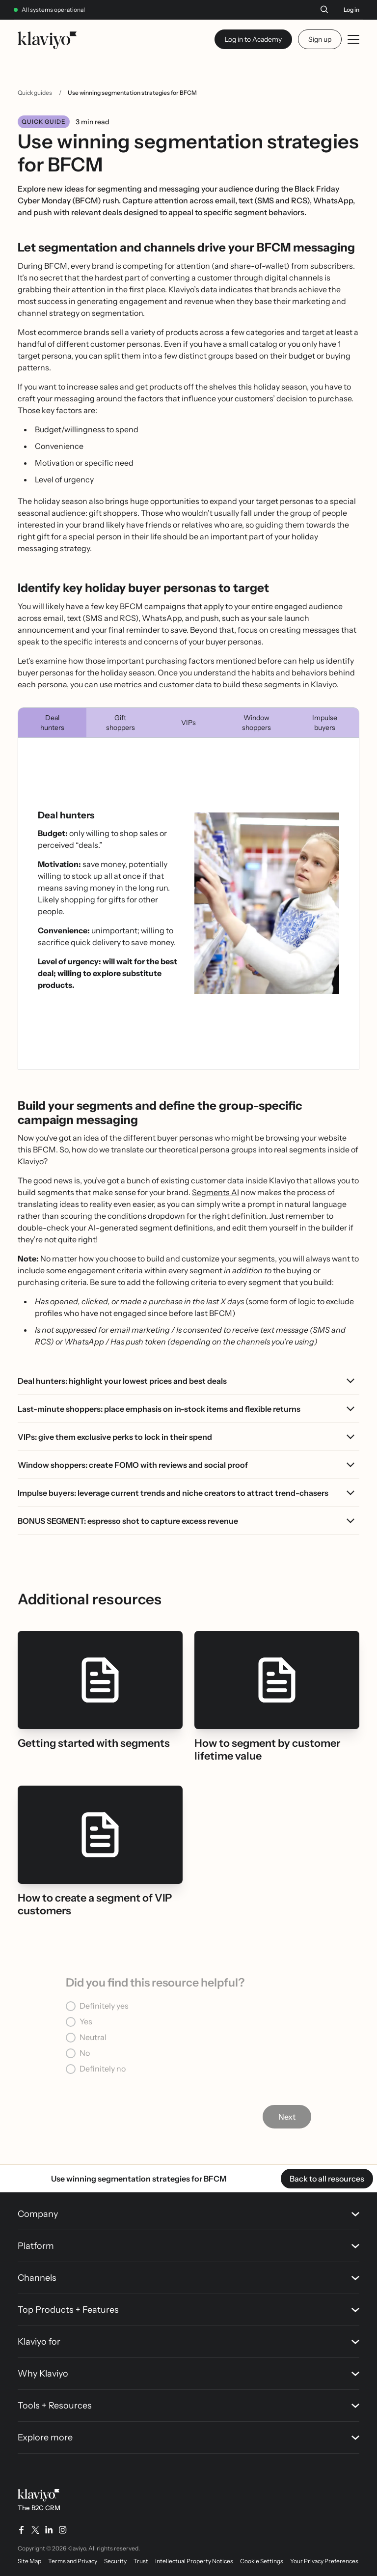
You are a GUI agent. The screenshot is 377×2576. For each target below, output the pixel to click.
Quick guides (35, 92)
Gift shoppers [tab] (120, 722)
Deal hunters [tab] (52, 722)
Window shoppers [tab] (256, 722)
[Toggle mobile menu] (353, 39)
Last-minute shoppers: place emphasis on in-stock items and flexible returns (159, 1409)
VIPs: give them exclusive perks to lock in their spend (115, 1437)
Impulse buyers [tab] (324, 722)
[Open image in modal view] (266, 903)
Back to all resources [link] (327, 2179)
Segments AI (215, 1192)
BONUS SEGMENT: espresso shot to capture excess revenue (128, 1521)
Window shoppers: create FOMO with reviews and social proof (133, 1465)
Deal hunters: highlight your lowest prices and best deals (122, 1381)
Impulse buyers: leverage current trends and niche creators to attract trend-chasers (173, 1493)
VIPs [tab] (188, 722)
